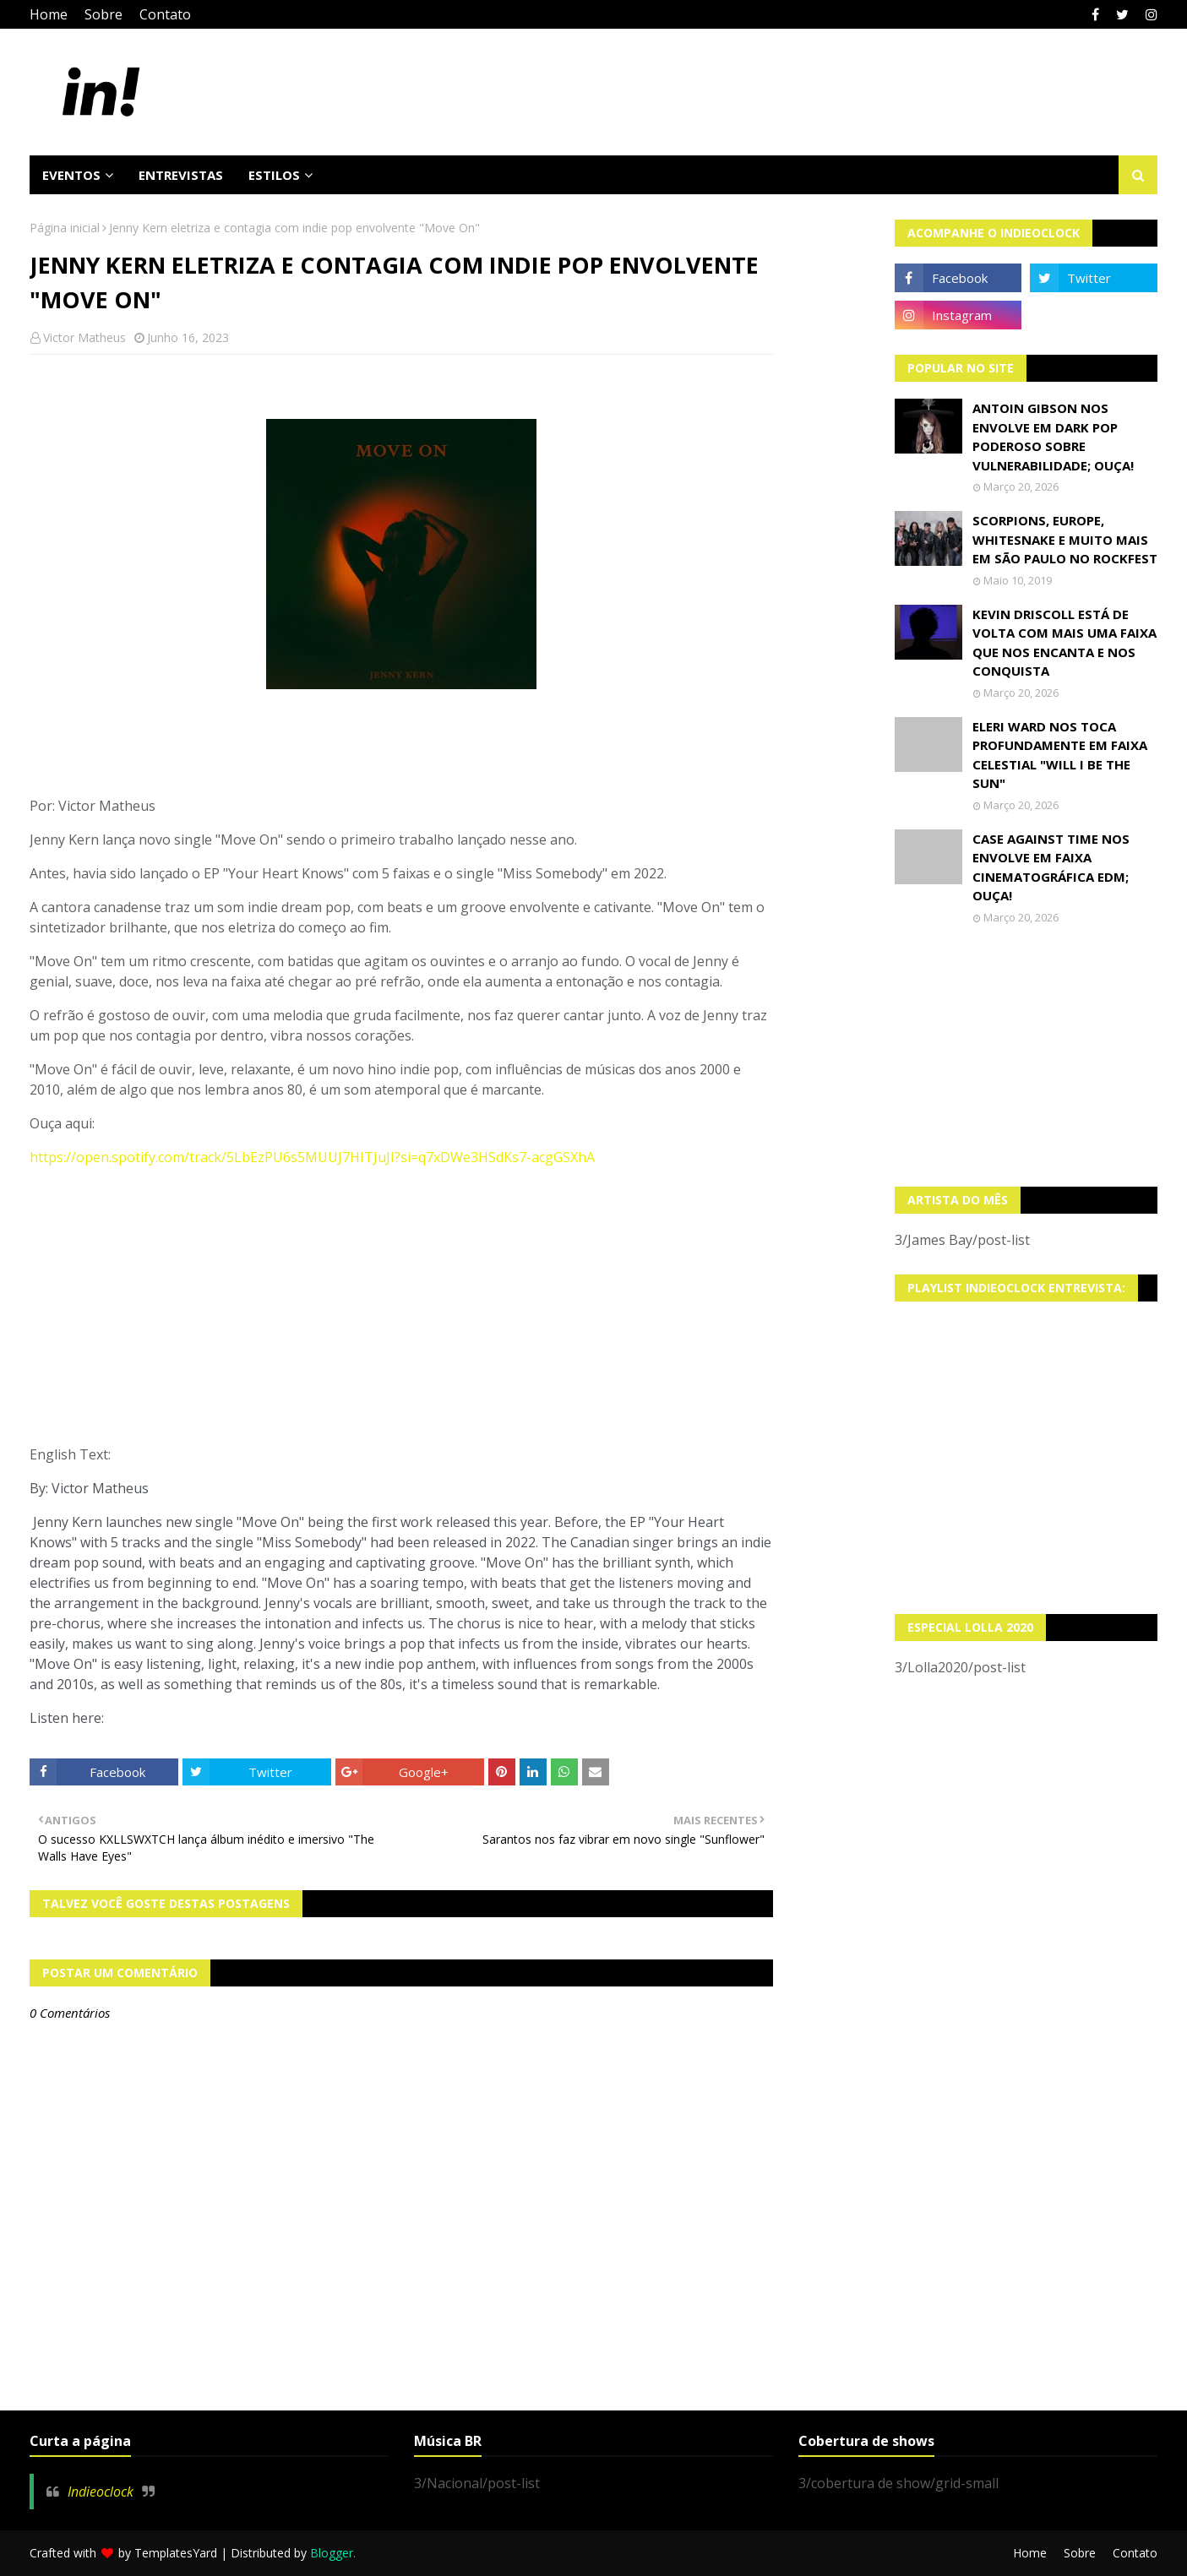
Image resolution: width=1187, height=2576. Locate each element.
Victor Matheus (84, 337)
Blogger (331, 2553)
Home (49, 14)
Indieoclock (100, 2491)
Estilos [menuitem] (274, 174)
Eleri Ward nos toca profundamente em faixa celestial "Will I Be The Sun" (1059, 755)
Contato (165, 14)
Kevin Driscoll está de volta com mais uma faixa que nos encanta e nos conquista (1064, 643)
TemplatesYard (175, 2553)
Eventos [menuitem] (71, 174)
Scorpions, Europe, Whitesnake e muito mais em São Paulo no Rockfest (1064, 539)
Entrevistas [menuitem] (181, 174)
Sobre (103, 14)
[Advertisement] (1026, 1055)
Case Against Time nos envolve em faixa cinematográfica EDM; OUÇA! (1051, 867)
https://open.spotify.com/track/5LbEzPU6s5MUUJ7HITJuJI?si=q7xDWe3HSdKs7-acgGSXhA (312, 1157)
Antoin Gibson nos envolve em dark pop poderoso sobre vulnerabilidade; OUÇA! (1053, 436)
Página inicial (65, 228)
